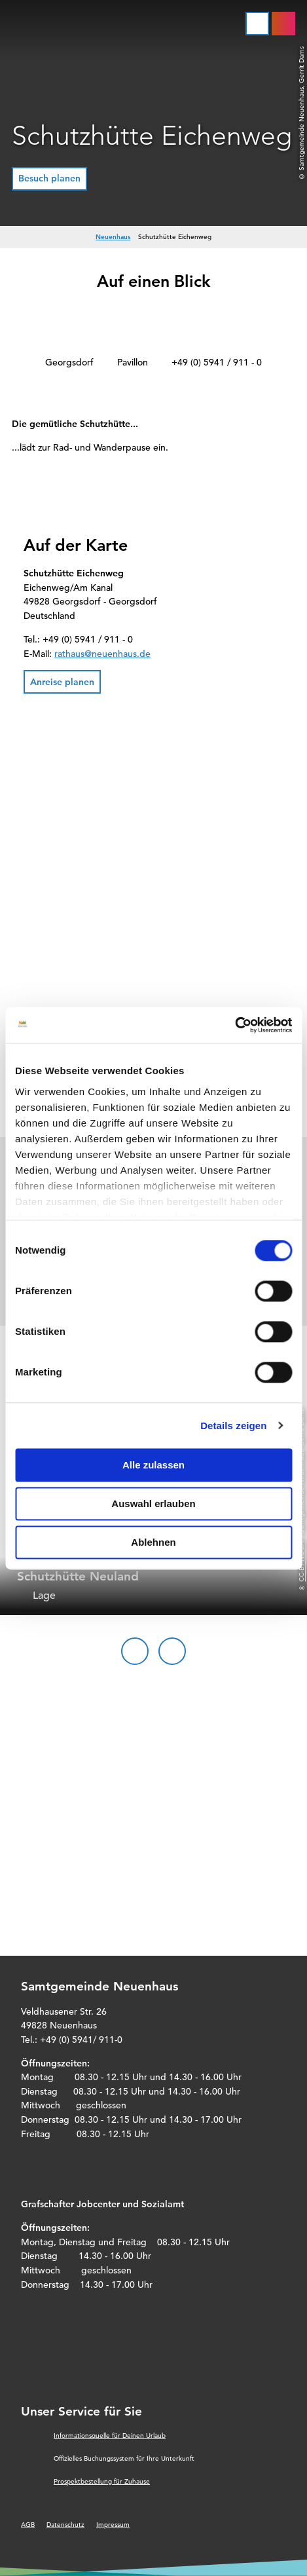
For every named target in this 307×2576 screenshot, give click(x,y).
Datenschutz (65, 2524)
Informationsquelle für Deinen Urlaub (110, 2435)
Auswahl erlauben (153, 1503)
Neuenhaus (113, 237)
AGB (28, 2524)
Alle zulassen (153, 1464)
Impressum (113, 2524)
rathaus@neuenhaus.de (102, 654)
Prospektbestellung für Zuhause (102, 2481)
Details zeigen (233, 1425)
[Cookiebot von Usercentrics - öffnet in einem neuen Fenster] (234, 1025)
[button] (49, 179)
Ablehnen (153, 1542)
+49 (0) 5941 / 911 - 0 (217, 362)
